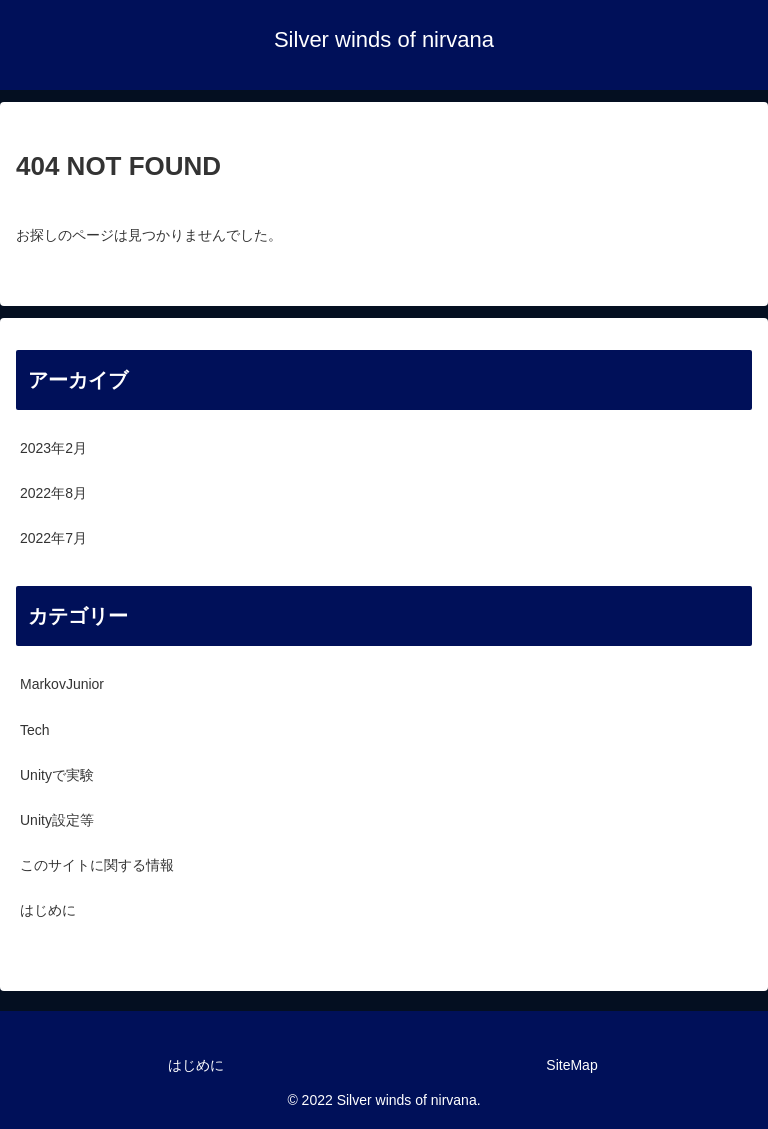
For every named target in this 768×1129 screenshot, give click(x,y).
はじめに (196, 1065)
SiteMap (571, 1065)
